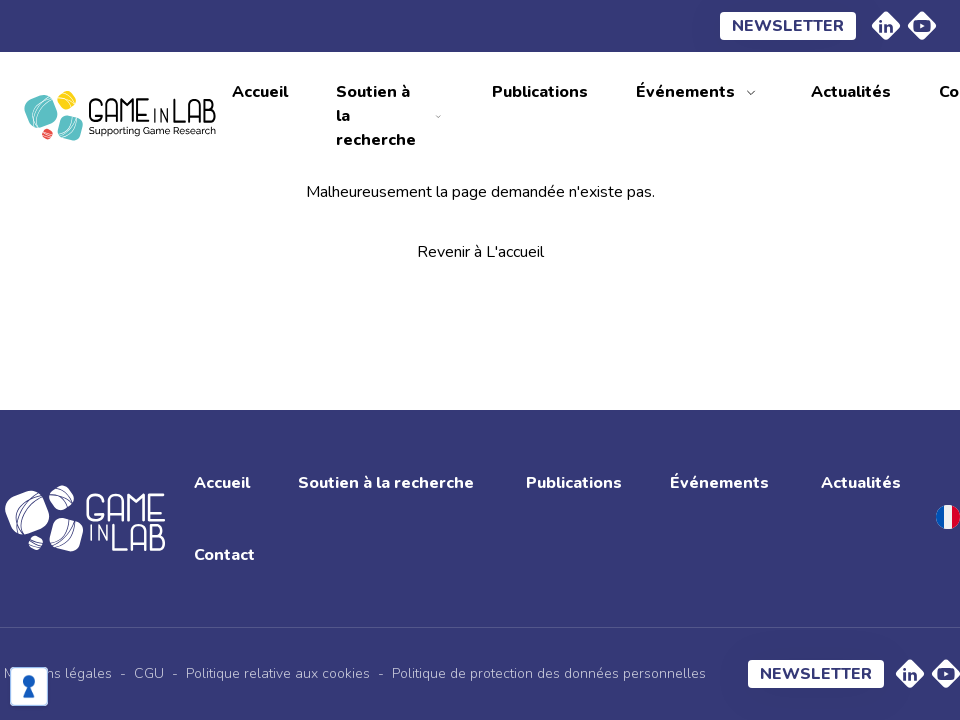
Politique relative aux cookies (278, 673)
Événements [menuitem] (685, 92)
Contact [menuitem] (224, 555)
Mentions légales (58, 673)
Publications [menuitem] (540, 92)
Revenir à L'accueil (480, 252)
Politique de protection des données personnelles (549, 673)
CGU (149, 673)
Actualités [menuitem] (851, 92)
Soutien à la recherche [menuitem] (376, 116)
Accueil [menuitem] (260, 92)
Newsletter (788, 26)
